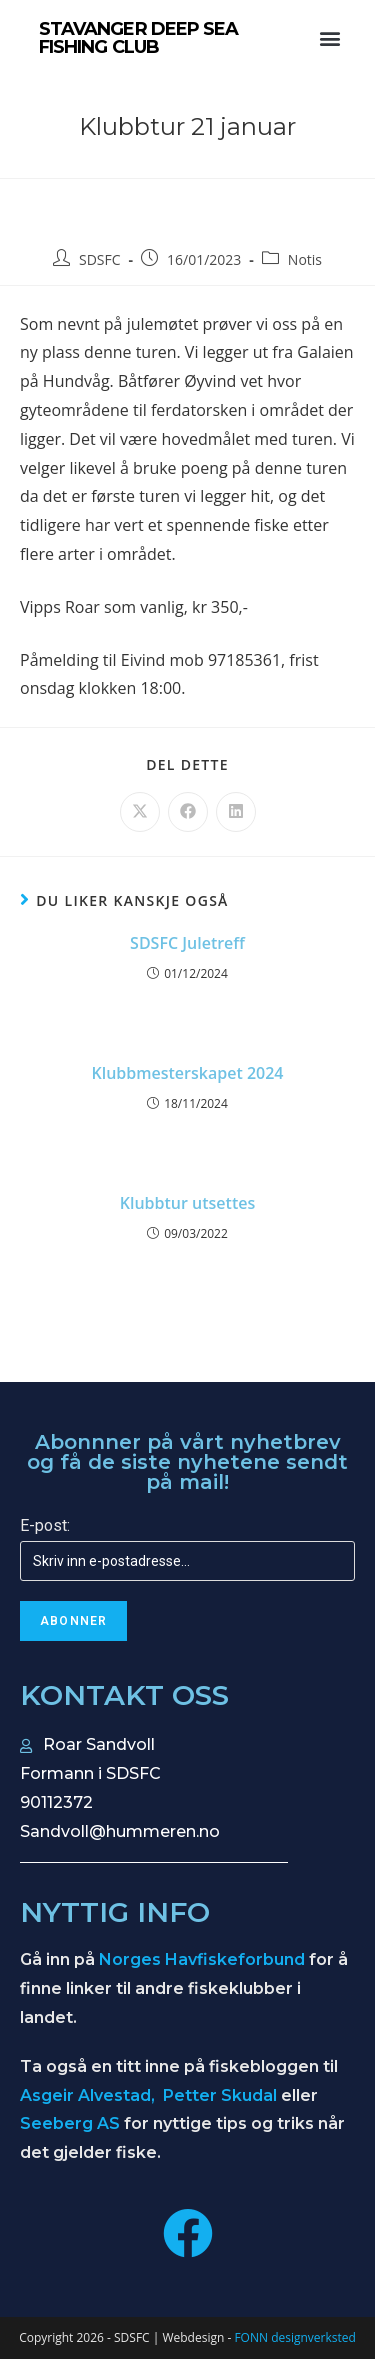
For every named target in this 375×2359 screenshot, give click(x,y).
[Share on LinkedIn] (236, 812)
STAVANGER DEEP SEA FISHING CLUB (139, 38)
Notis (305, 259)
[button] (329, 38)
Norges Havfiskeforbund (202, 1959)
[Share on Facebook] (188, 812)
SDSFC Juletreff (187, 943)
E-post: (45, 1525)
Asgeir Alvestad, (89, 2095)
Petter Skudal (220, 2095)
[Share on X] (140, 812)
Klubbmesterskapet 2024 (188, 1073)
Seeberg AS (70, 2123)
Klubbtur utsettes (187, 1203)
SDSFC (100, 259)
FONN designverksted (294, 2337)
